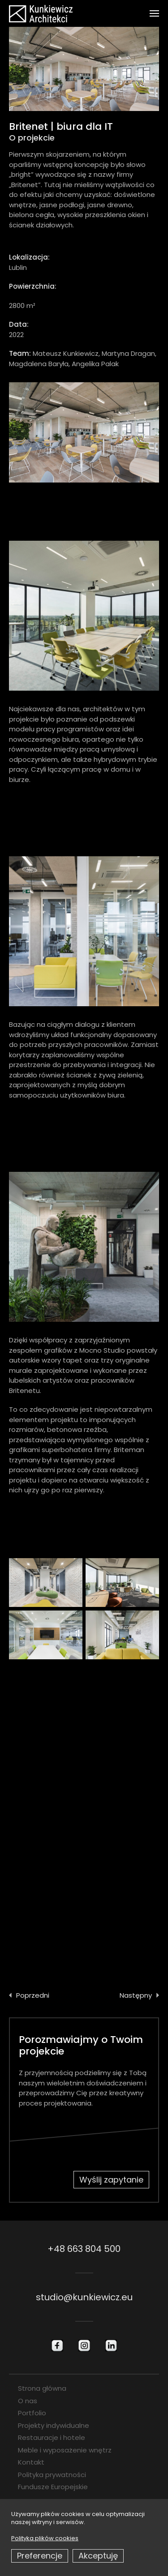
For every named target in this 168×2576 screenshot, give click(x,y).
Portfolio (32, 2413)
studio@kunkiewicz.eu (84, 2297)
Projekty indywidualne (53, 2425)
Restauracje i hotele (51, 2437)
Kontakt (31, 2462)
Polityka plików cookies (44, 2538)
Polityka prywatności (52, 2474)
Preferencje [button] (39, 2555)
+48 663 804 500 (84, 2249)
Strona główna (42, 2388)
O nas (27, 2400)
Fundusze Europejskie (53, 2486)
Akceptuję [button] (98, 2555)
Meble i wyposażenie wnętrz (65, 2450)
